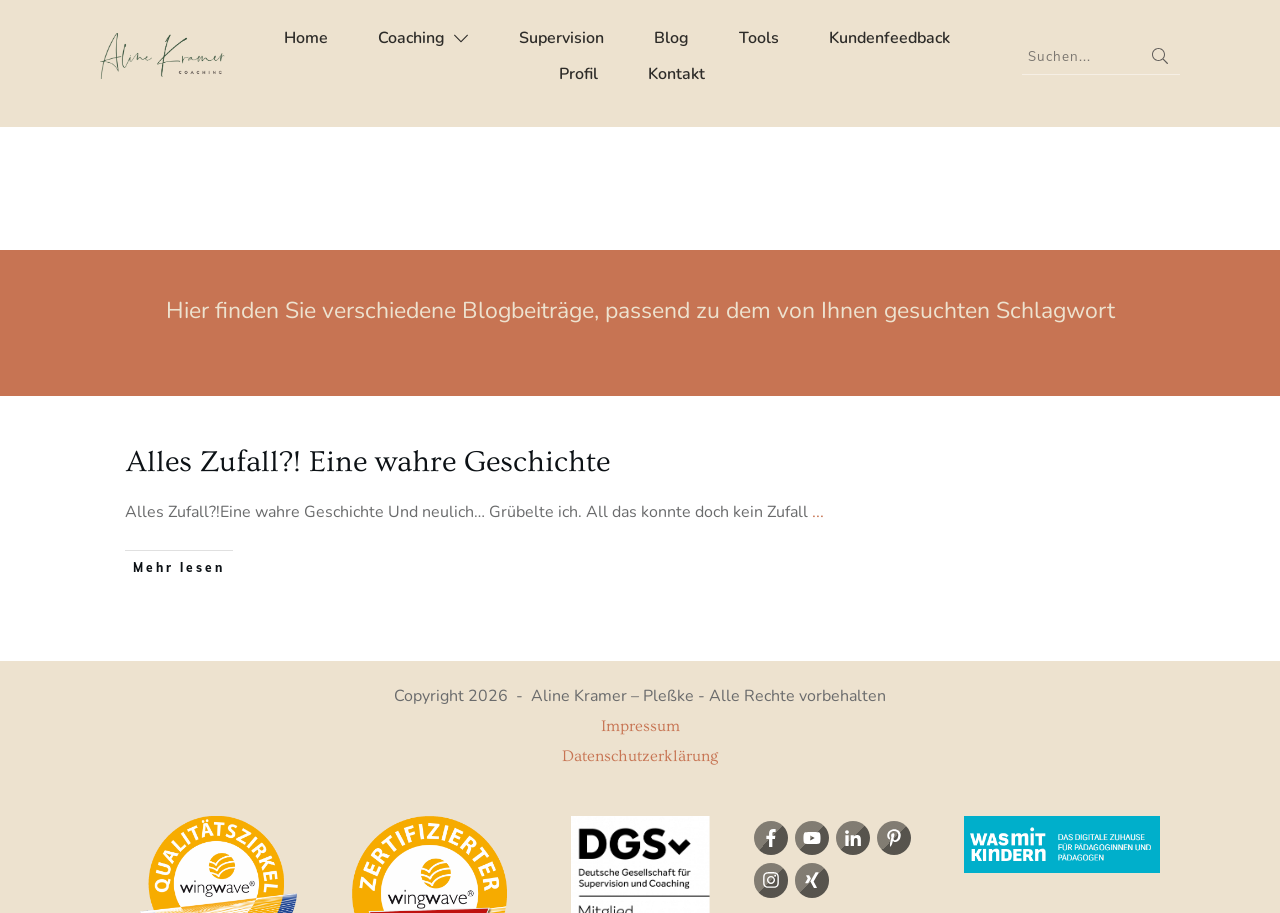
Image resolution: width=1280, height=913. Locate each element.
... (818, 389)
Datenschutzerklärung (640, 633)
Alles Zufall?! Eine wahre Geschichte (368, 339)
